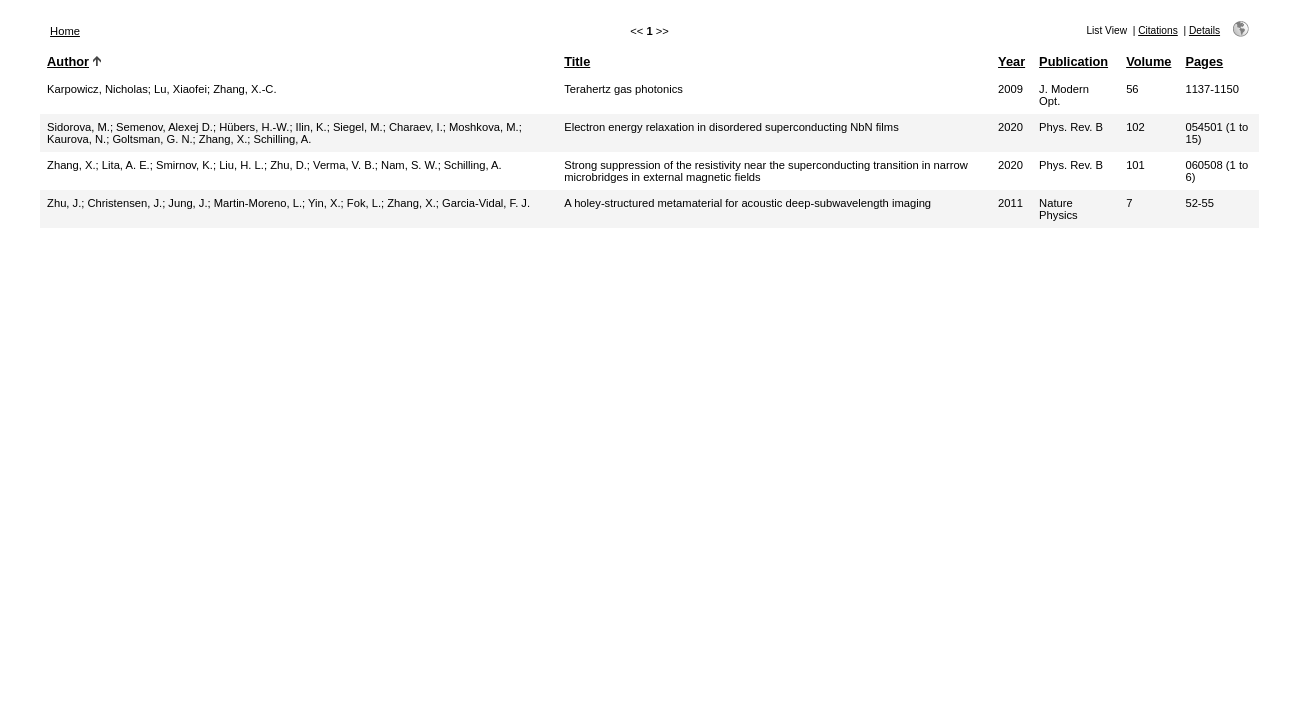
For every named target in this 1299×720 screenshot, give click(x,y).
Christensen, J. (125, 203)
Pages (1204, 61)
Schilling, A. (283, 139)
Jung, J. (187, 203)
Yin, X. (324, 203)
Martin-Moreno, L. (258, 203)
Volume (1148, 61)
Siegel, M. (358, 127)
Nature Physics (1058, 209)
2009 (1010, 89)
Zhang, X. (223, 139)
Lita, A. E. (126, 165)
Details (1204, 30)
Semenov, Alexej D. (164, 127)
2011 (1010, 203)
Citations (1158, 30)
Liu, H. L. (241, 165)
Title (577, 61)
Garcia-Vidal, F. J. (486, 203)
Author (68, 61)
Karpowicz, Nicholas (97, 89)
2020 (1010, 127)
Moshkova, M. (484, 127)
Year (1011, 61)
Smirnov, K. (184, 165)
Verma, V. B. (344, 165)
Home (65, 31)
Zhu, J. (64, 203)
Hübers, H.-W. (254, 127)
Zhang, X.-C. (244, 89)
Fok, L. (364, 203)
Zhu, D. (288, 165)
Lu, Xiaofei (180, 89)
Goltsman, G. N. (152, 139)
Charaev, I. (416, 127)
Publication (1073, 61)
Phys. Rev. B (1071, 127)
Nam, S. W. (409, 165)
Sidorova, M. (78, 127)
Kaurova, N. (76, 139)
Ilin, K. (311, 127)
